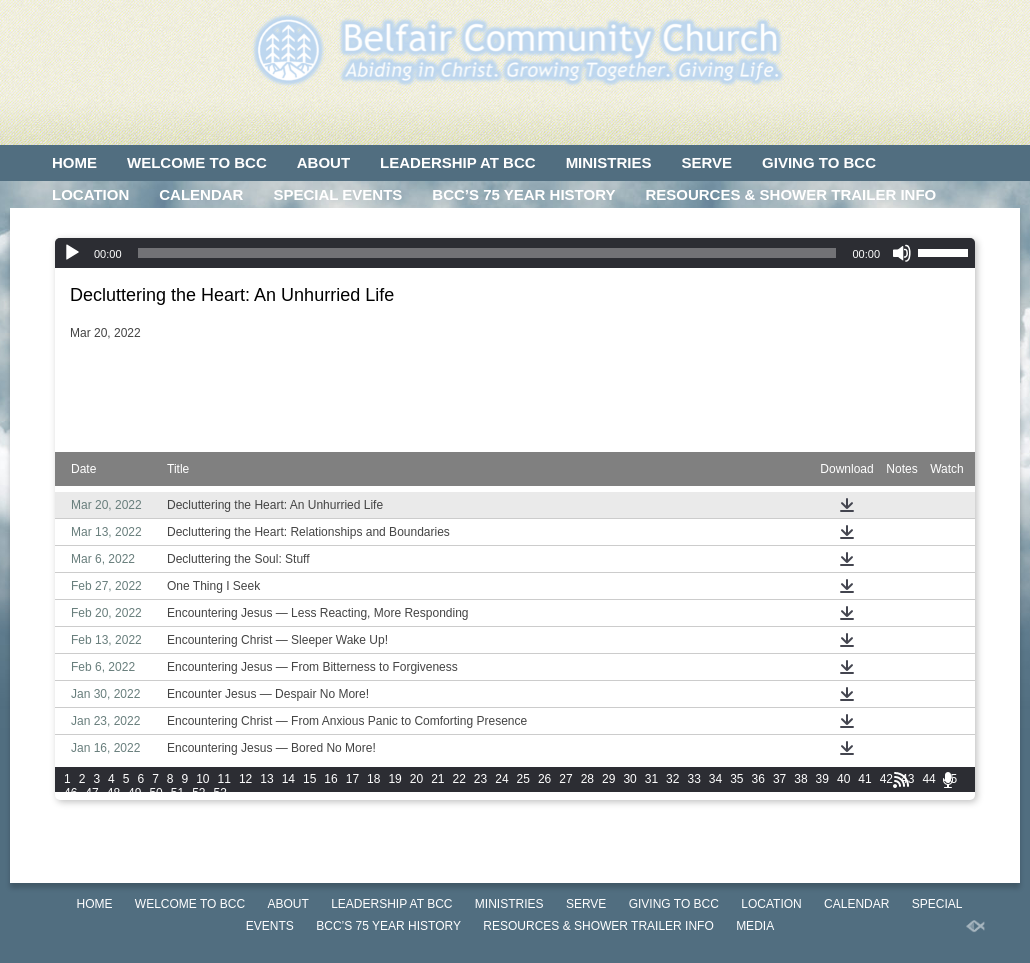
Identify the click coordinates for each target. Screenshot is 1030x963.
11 (224, 779)
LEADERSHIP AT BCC (458, 162)
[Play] (72, 253)
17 (352, 779)
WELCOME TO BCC (197, 162)
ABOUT (323, 162)
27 (565, 779)
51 (177, 793)
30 (629, 779)
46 (70, 793)
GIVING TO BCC (819, 162)
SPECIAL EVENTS (337, 194)
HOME (74, 162)
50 (155, 793)
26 (544, 779)
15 (309, 779)
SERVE (706, 162)
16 (330, 779)
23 (480, 779)
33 (693, 779)
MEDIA (76, 226)
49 (134, 793)
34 (715, 779)
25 (523, 779)
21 (437, 779)
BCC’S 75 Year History (523, 194)
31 (651, 779)
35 (736, 779)
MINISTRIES (609, 162)
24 (501, 779)
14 (288, 779)
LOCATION (90, 194)
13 (266, 779)
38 (800, 779)
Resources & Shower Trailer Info (790, 194)
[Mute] (902, 253)
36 (758, 779)
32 (672, 779)
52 (198, 793)
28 (587, 779)
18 (373, 779)
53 (220, 793)
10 (202, 779)
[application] (515, 253)
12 (245, 779)
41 (864, 779)
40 (843, 779)
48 (113, 793)
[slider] (487, 253)
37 (779, 779)
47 (91, 793)
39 (822, 779)
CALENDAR (201, 194)
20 (416, 779)
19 (394, 779)
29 (608, 779)
